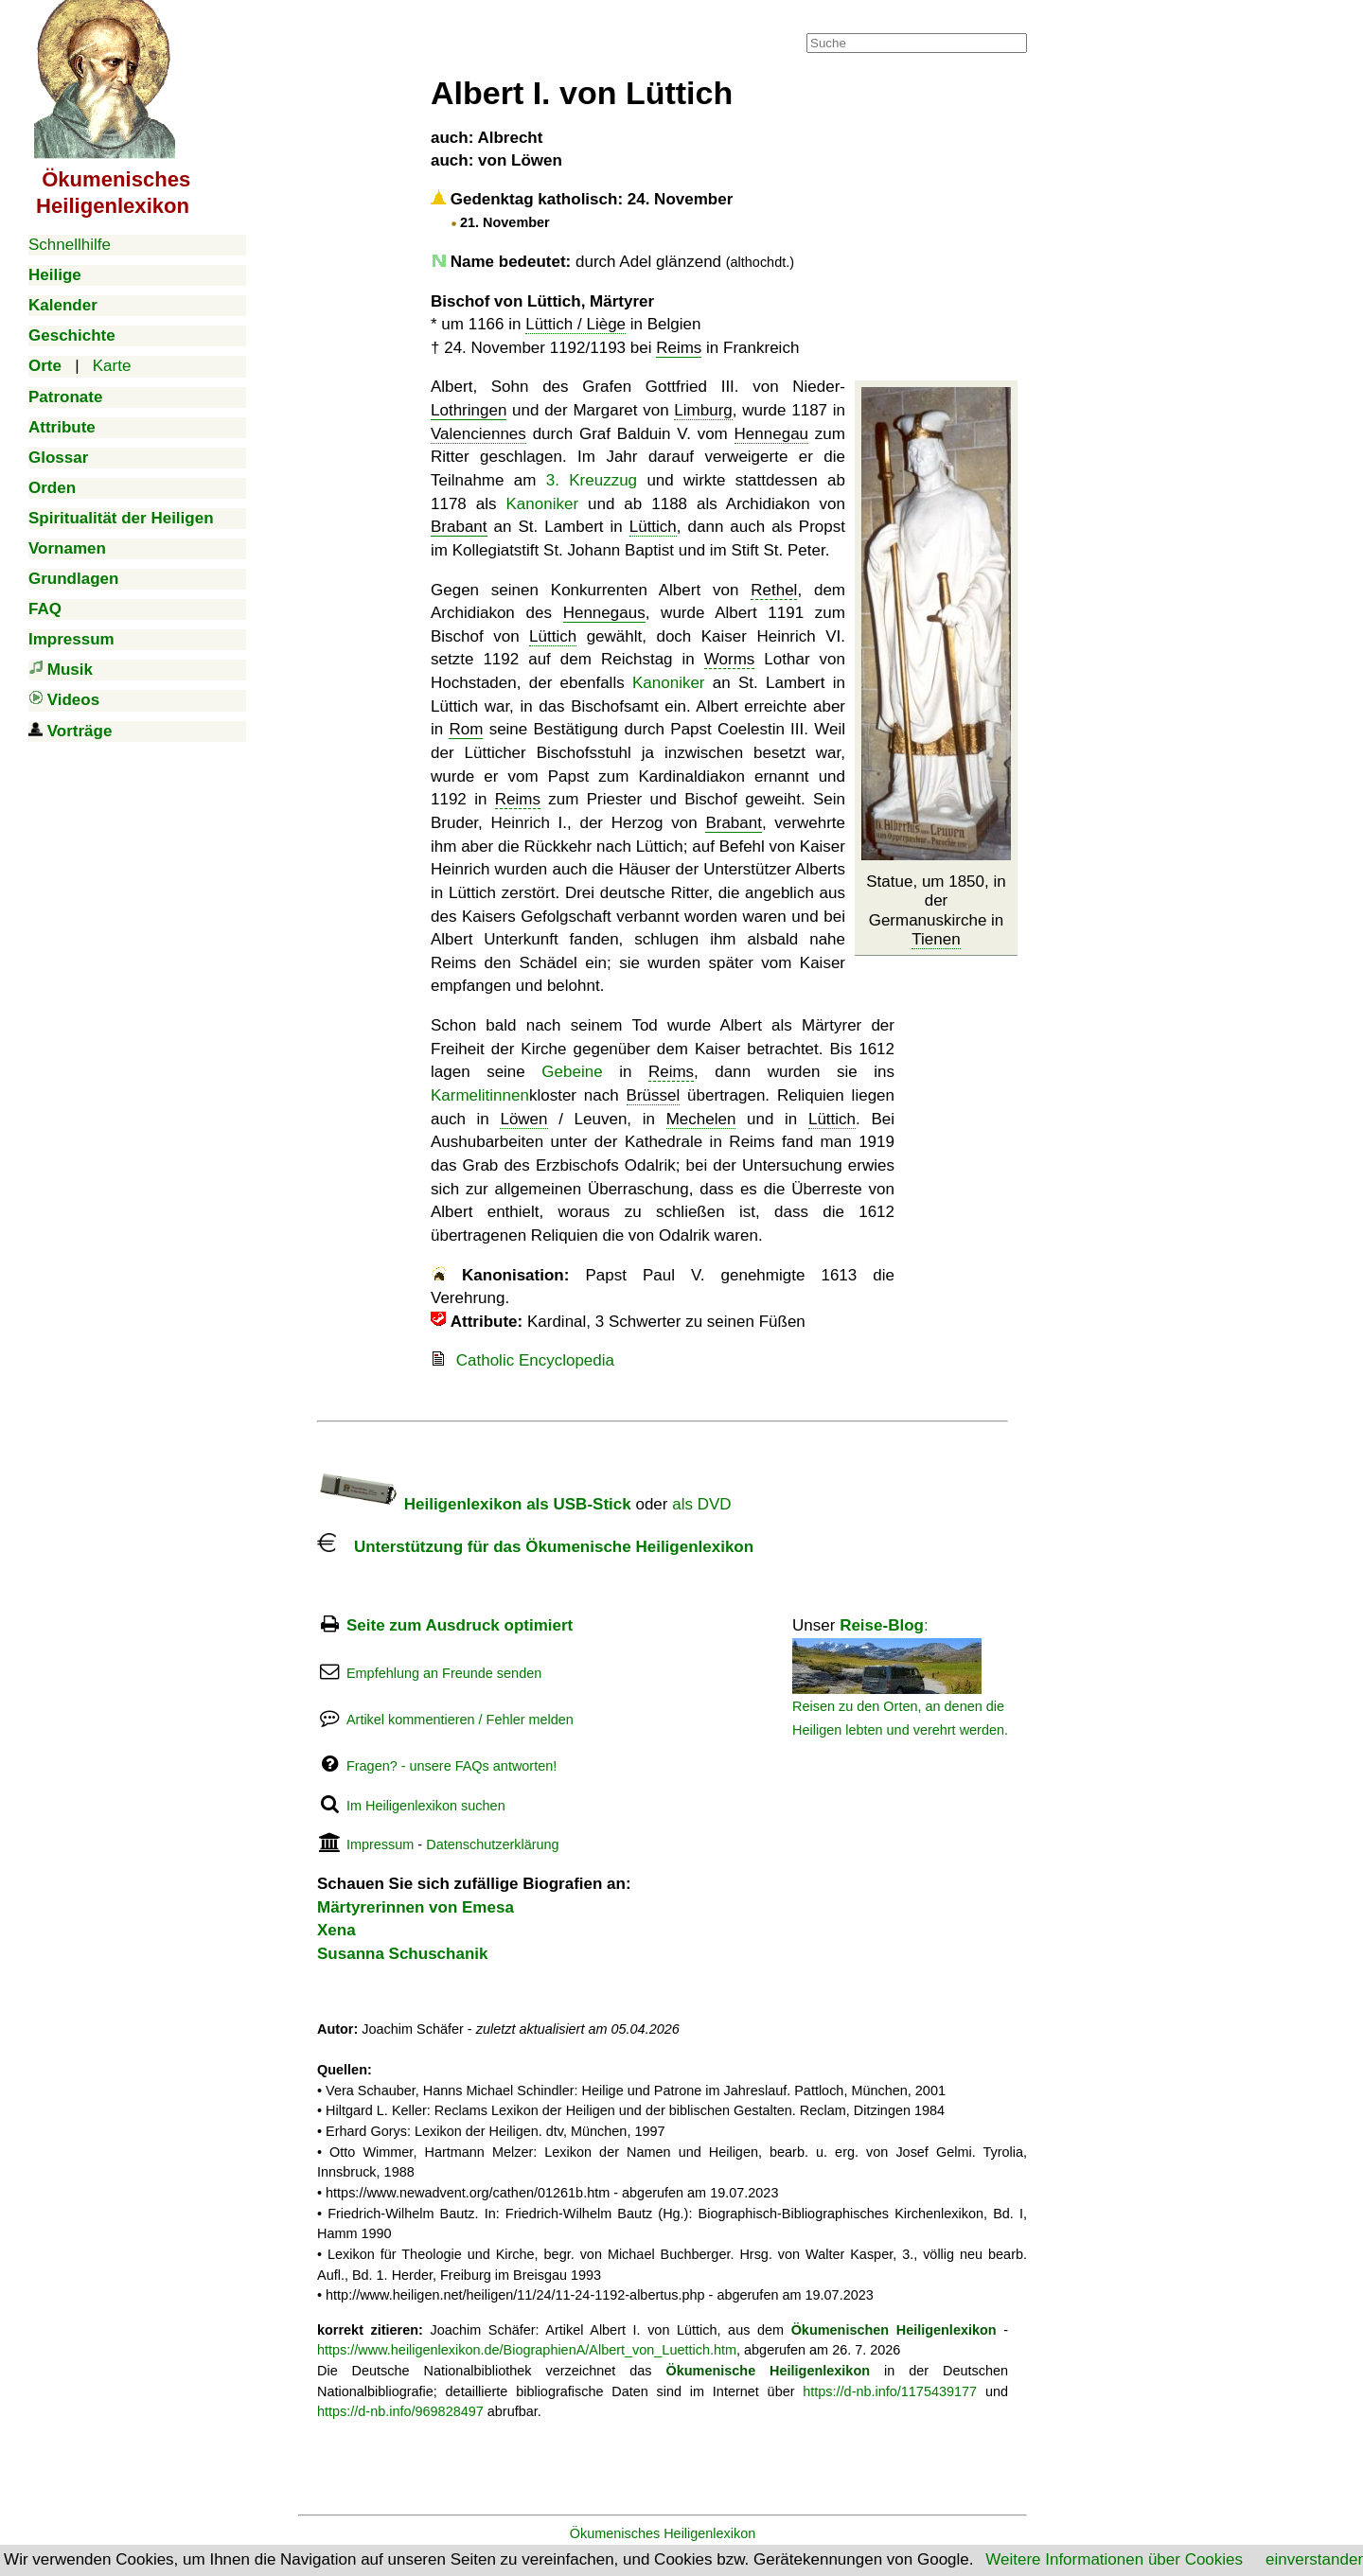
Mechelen (701, 1119)
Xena (336, 1930)
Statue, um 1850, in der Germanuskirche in (935, 911)
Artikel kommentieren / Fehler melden (460, 1719)
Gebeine (571, 1072)
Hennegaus (604, 613)
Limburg (703, 410)
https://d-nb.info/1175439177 (890, 2391)
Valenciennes (478, 434)
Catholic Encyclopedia (535, 1360)
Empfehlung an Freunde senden (443, 1673)
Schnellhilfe (69, 245)
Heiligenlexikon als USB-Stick (474, 1504)
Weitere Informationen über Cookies (1114, 2559)
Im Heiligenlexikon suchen (425, 1805)
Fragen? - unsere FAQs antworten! (451, 1765)
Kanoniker (542, 504)
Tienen (936, 939)
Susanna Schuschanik (402, 1954)
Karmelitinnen (480, 1095)
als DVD (701, 1504)
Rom (466, 729)
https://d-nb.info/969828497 (400, 2411)
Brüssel (654, 1095)
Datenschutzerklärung (492, 1844)
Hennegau (771, 434)
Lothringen (468, 410)
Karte (112, 366)
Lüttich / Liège (575, 324)
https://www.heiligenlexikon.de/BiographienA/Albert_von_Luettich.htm (526, 2349)
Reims (678, 348)
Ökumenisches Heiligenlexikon (663, 2533)
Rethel (774, 590)
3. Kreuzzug (591, 480)
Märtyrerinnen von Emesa (415, 1907)
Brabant (459, 527)
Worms (729, 659)
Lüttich (653, 527)
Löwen (523, 1119)
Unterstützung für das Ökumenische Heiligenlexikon (535, 1547)
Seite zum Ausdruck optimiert (459, 1625)
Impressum (380, 1844)
